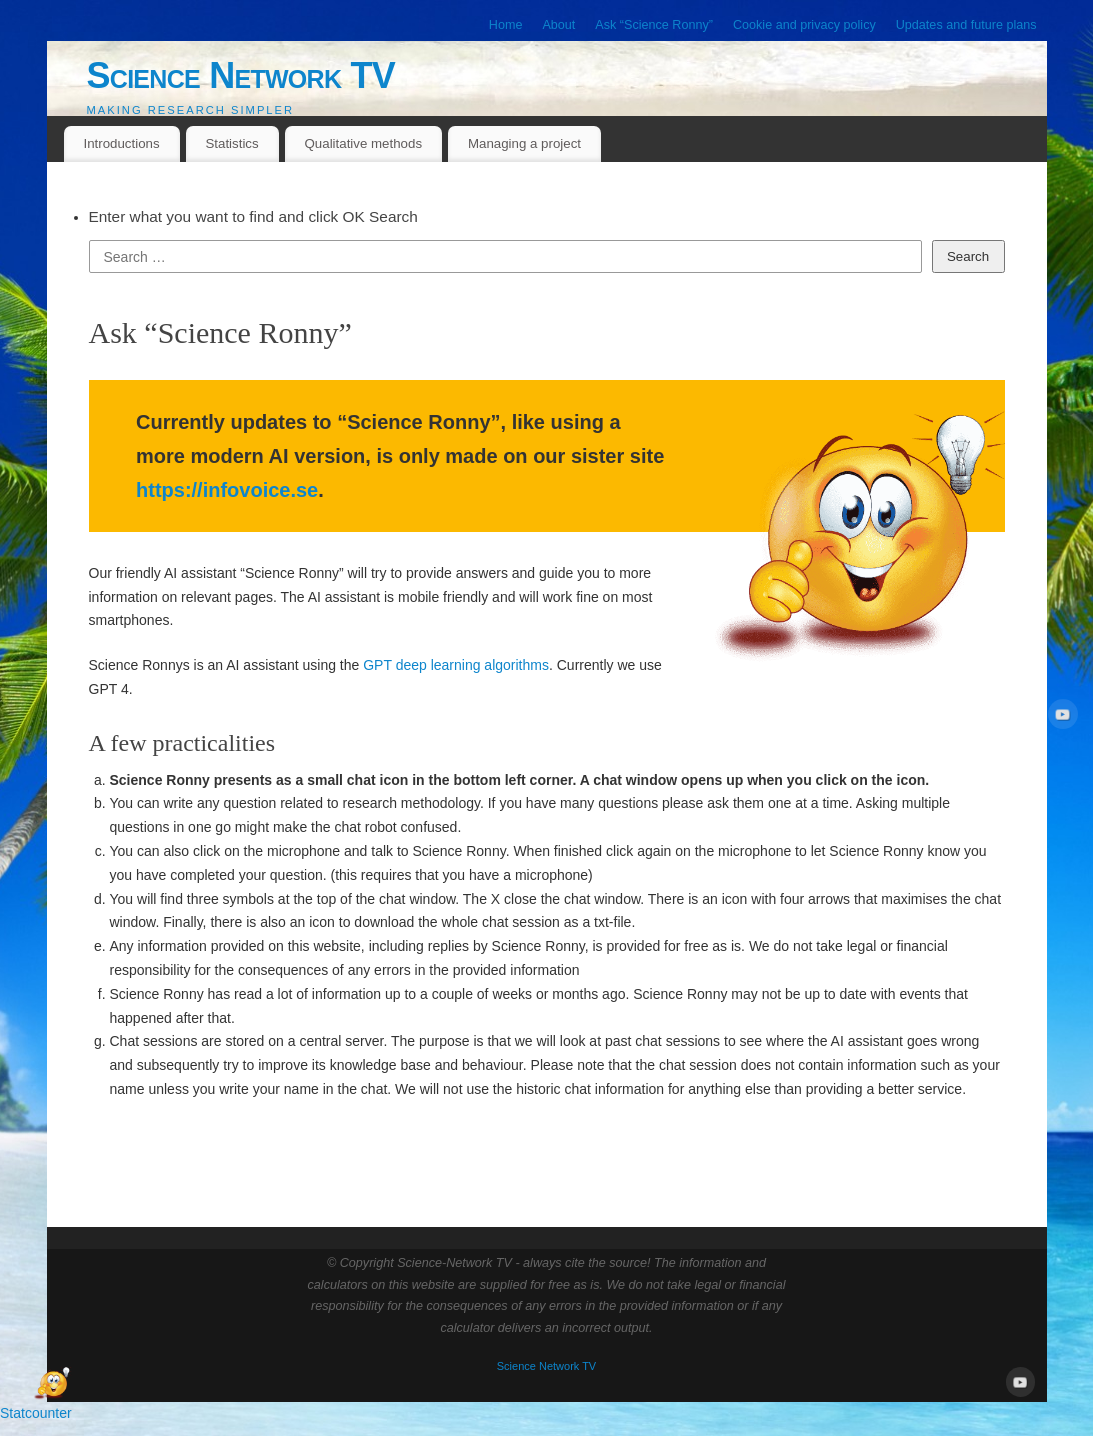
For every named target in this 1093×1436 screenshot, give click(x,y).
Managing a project (524, 143)
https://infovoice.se (227, 490)
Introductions (121, 143)
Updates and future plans (966, 25)
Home (506, 25)
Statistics (231, 143)
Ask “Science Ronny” (654, 25)
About (558, 25)
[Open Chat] (52, 1384)
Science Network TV (241, 75)
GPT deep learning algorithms (456, 665)
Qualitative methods (364, 143)
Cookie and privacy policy (804, 25)
